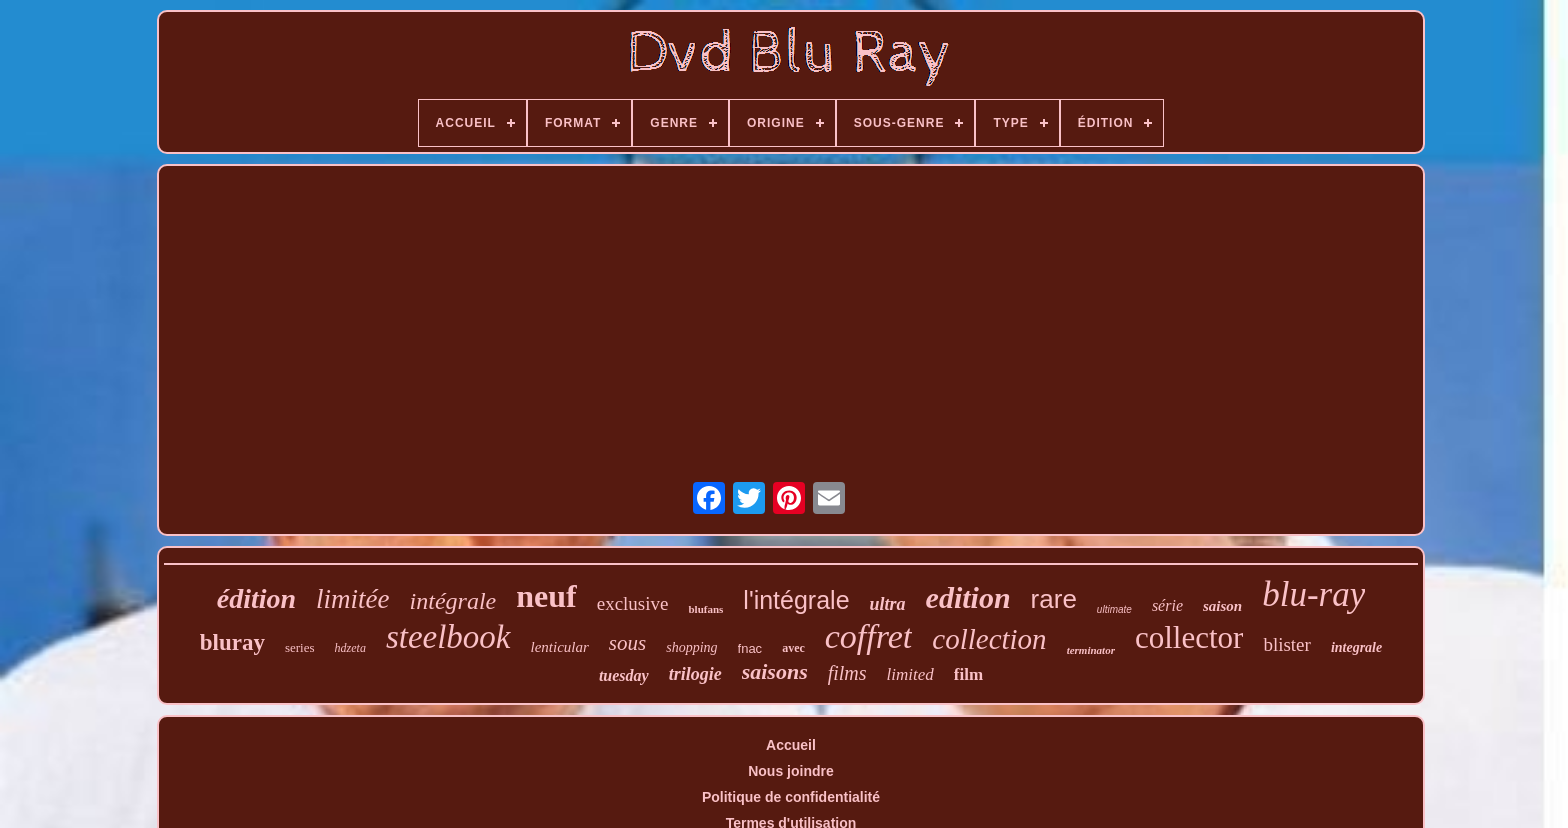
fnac (750, 648)
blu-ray (1313, 594)
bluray (232, 642)
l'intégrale (796, 600)
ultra (888, 604)
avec (793, 648)
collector (1189, 637)
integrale (1356, 647)
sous (627, 643)
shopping (691, 647)
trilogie (695, 674)
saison (1222, 606)
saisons (775, 671)
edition (968, 597)
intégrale (453, 601)
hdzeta (350, 648)
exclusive (633, 603)
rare (1054, 599)
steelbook (448, 637)
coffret (869, 636)
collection (989, 639)
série (1167, 605)
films (847, 673)
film (968, 674)
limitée (352, 599)
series (300, 647)
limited (910, 674)
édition (256, 598)
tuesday (624, 675)
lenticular (560, 647)
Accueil (791, 745)
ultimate (1114, 609)
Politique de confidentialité (791, 797)
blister (1287, 644)
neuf (546, 596)
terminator (1091, 650)
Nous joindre (791, 771)
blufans (705, 609)
